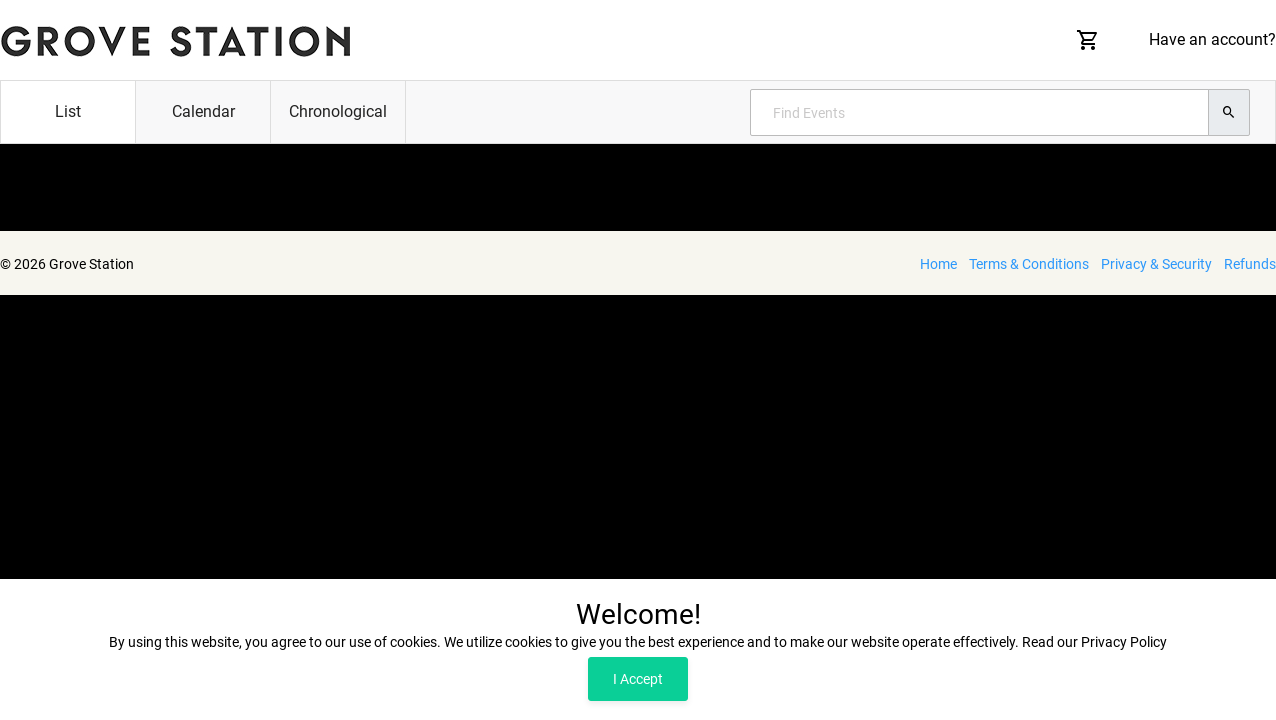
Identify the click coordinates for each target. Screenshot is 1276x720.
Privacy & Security (1156, 264)
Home (938, 264)
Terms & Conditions (1029, 264)
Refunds (1250, 264)
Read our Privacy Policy (1094, 642)
